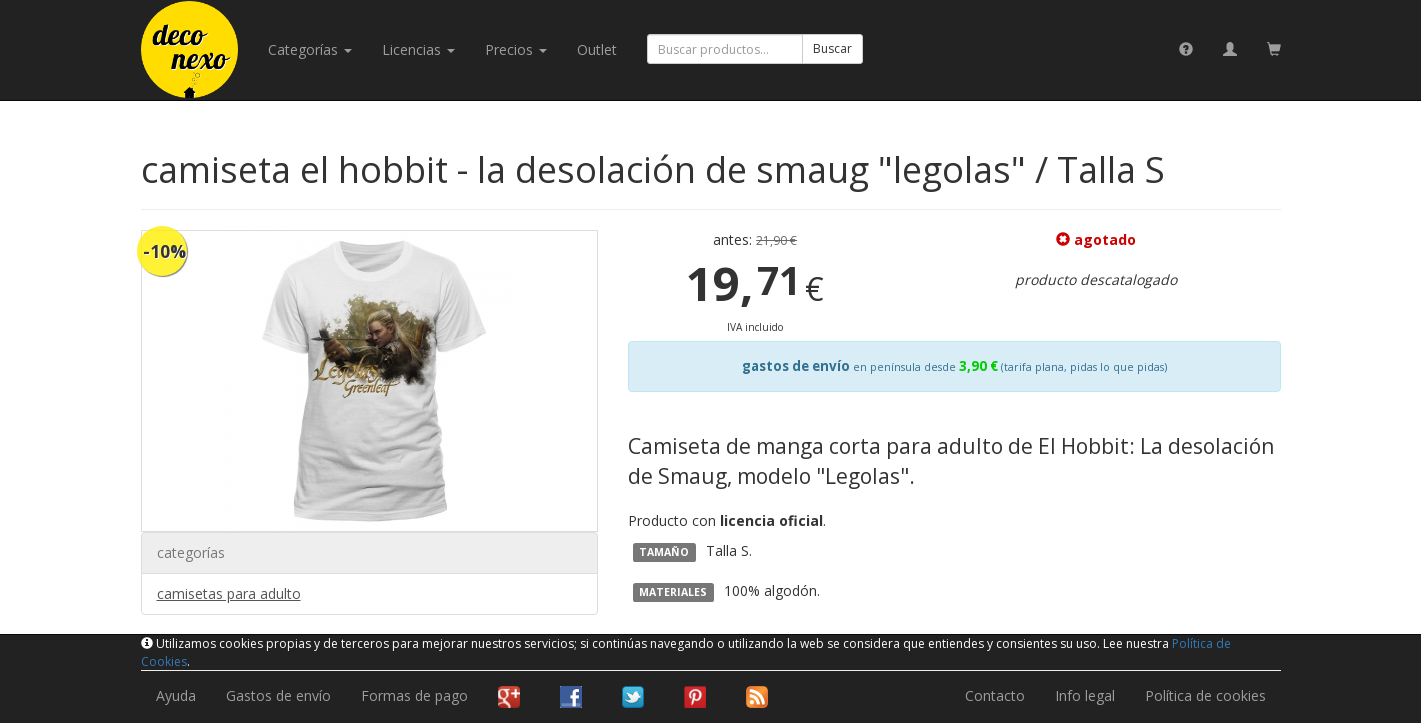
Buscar (832, 48)
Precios (516, 49)
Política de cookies (1205, 695)
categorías (310, 49)
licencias (418, 49)
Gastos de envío (278, 695)
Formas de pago (414, 695)
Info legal (1085, 695)
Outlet (597, 49)
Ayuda (176, 695)
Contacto (995, 695)
